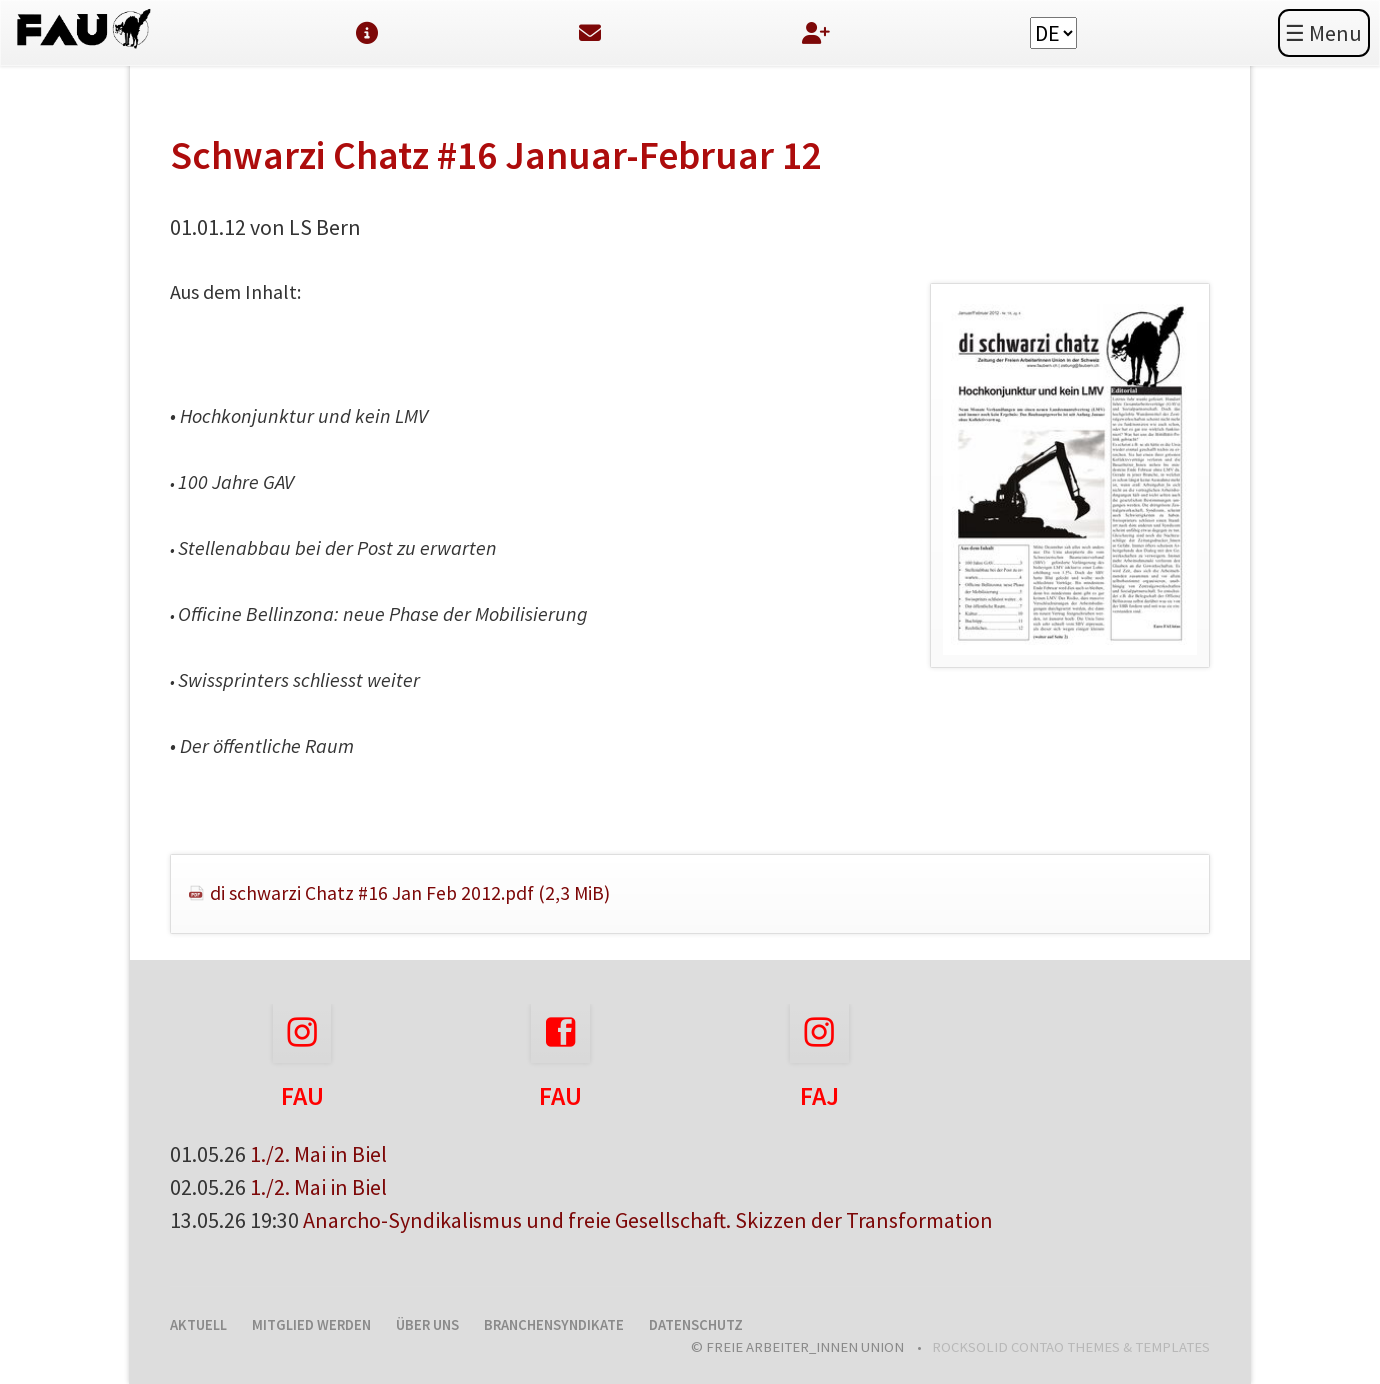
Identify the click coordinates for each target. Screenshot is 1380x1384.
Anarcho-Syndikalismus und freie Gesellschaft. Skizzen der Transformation (648, 1220)
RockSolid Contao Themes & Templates (1071, 1347)
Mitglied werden (311, 1325)
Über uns (427, 1325)
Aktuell (198, 1325)
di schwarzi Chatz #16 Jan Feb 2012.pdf (410, 893)
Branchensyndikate (554, 1325)
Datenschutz (696, 1325)
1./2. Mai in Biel (318, 1154)
